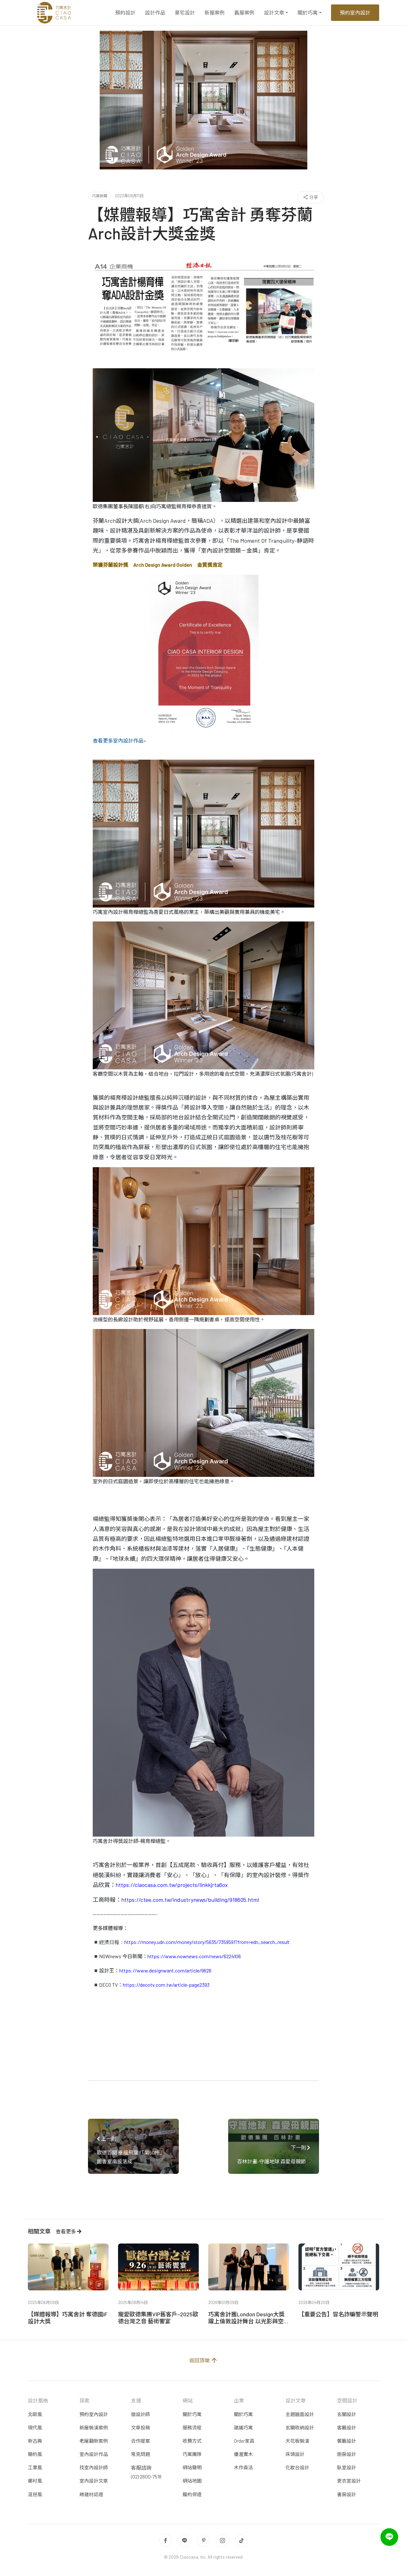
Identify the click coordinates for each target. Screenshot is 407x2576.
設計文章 (274, 12)
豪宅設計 (185, 12)
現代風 (35, 2427)
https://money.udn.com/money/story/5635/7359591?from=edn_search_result (207, 1942)
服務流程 (192, 2427)
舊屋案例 (244, 12)
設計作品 (155, 12)
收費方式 (192, 2441)
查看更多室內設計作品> (119, 740)
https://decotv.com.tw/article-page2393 (166, 1985)
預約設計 (125, 12)
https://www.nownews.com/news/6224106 (194, 1956)
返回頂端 (203, 2360)
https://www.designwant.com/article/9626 (165, 1970)
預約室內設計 (355, 12)
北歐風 (35, 2414)
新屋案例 (214, 12)
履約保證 (192, 2494)
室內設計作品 (93, 2454)
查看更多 (68, 2231)
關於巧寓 (307, 12)
